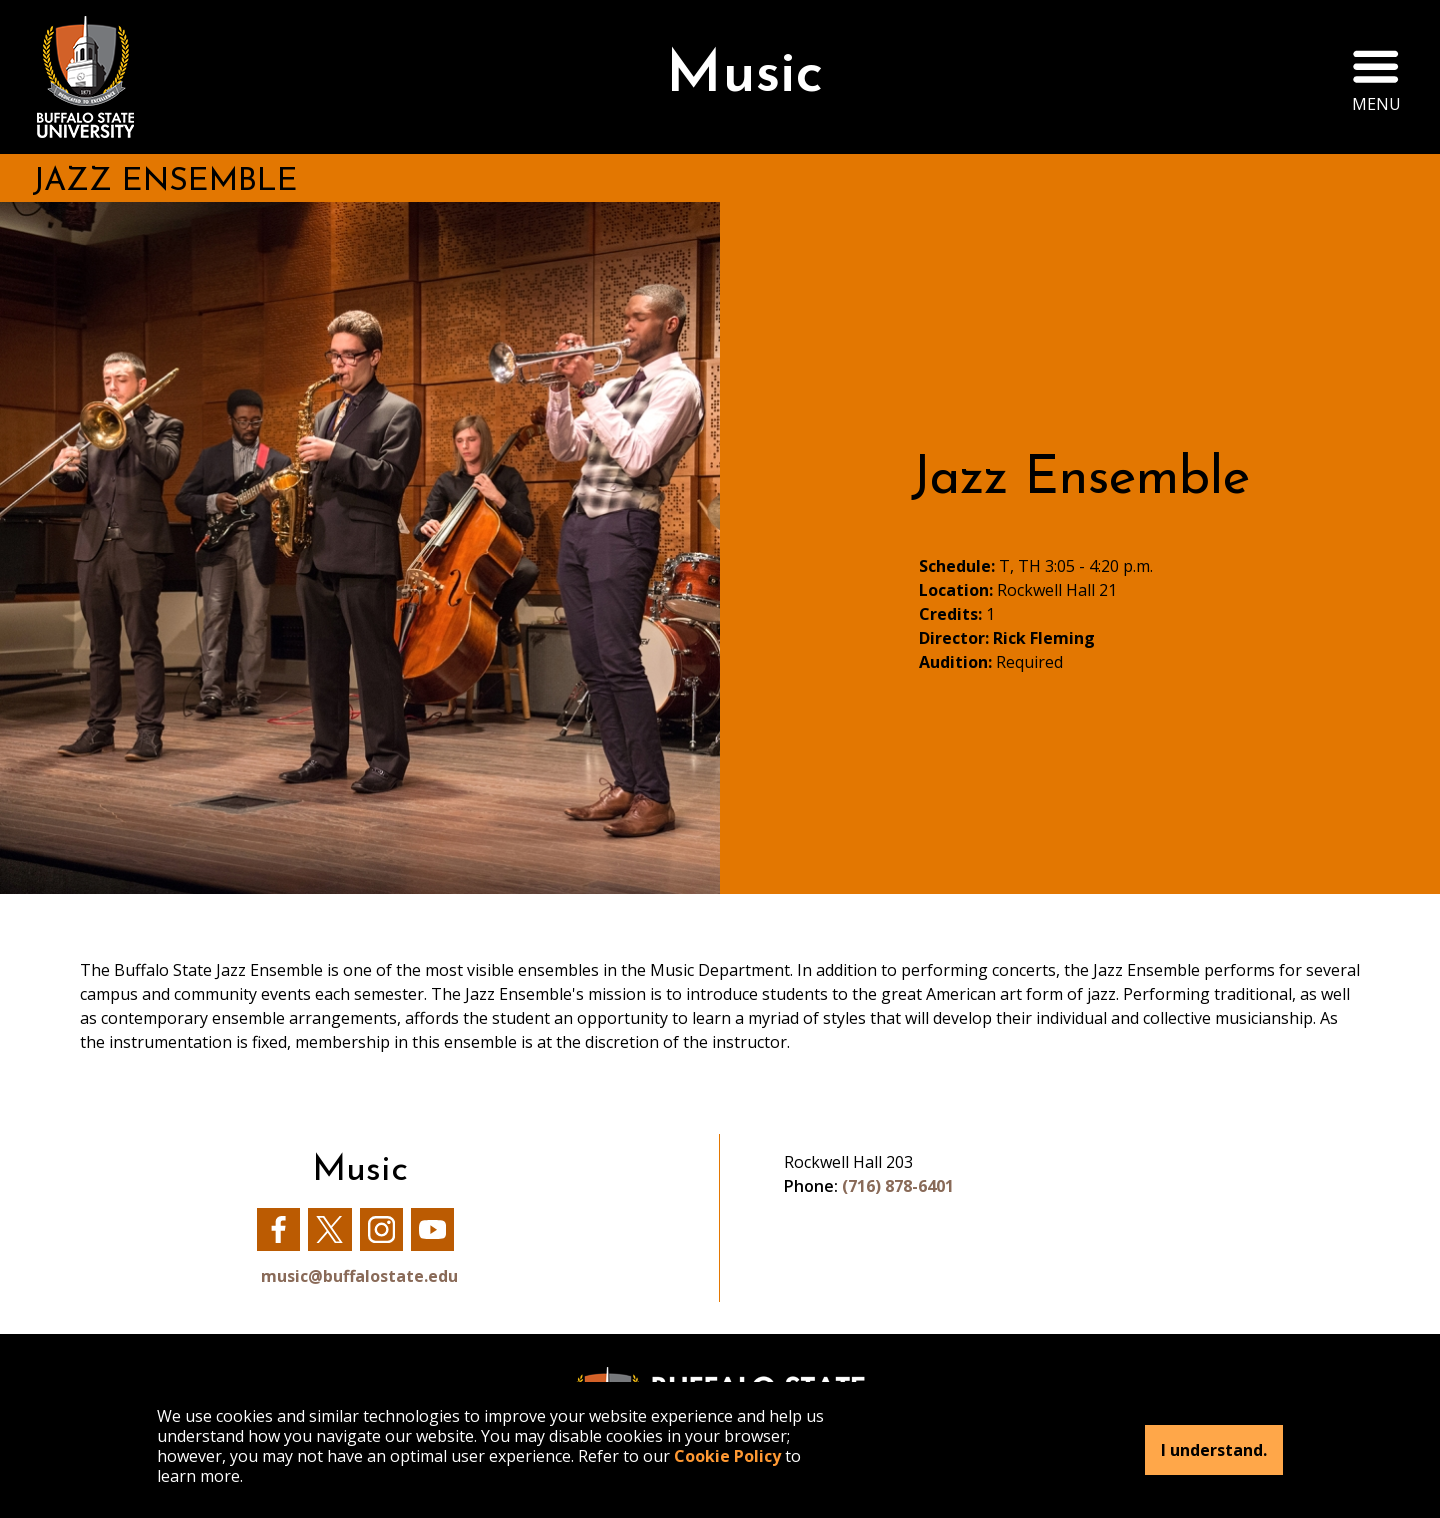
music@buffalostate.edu (359, 1276)
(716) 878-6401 (898, 1186)
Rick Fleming (1044, 638)
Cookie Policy (727, 1456)
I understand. (1214, 1450)
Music (744, 76)
